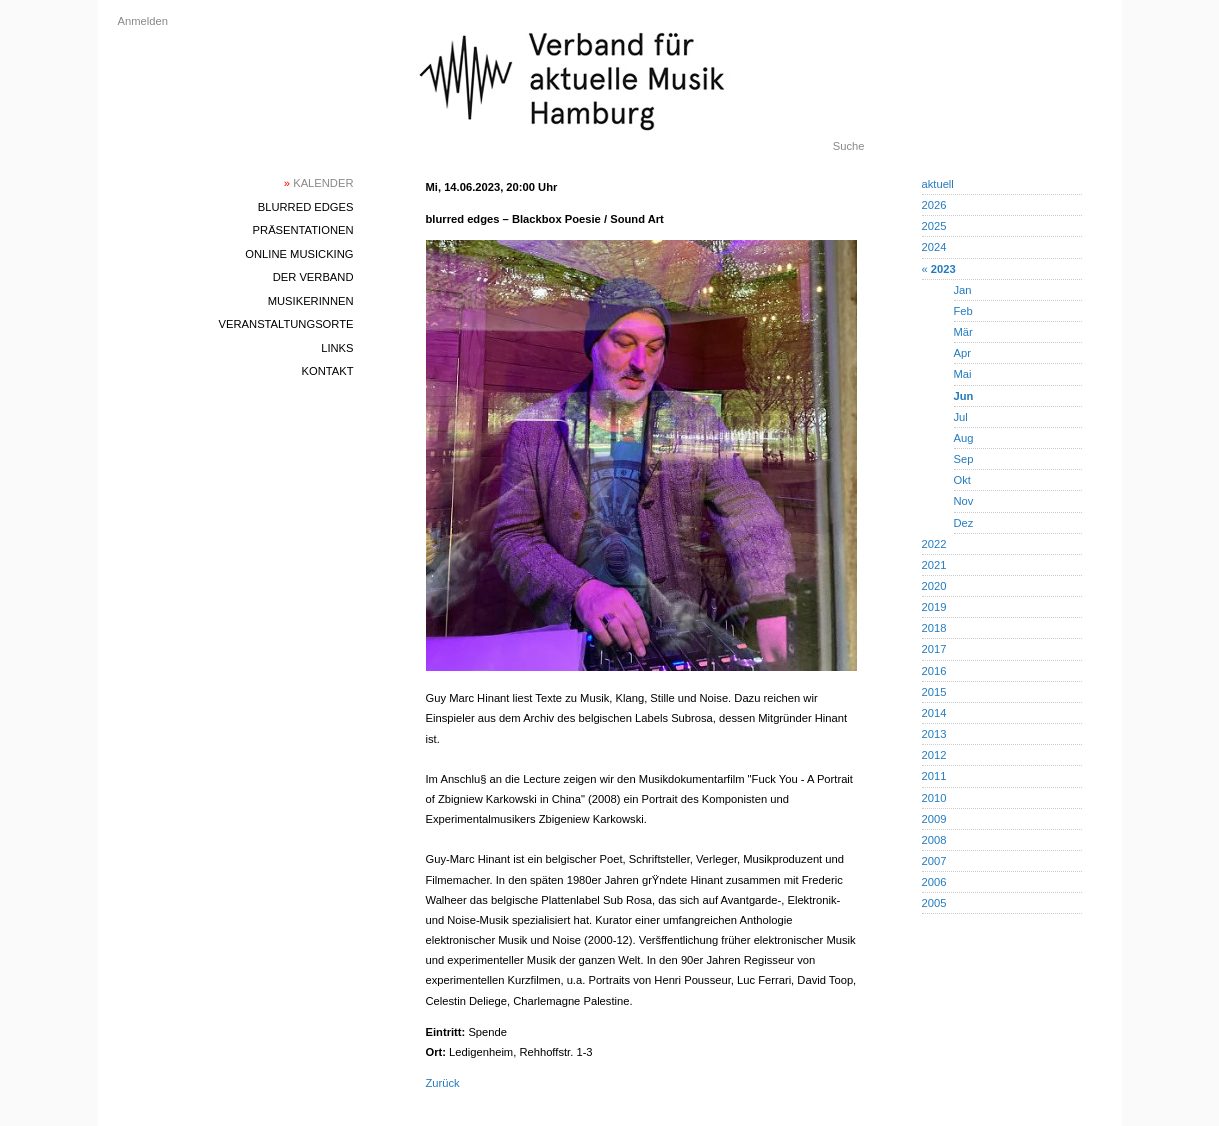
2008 (934, 840)
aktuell (938, 184)
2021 (934, 565)
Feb (963, 311)
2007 (934, 861)
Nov (964, 501)
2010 (934, 798)
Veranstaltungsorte (286, 324)
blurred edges (306, 207)
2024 (934, 247)
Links (337, 348)
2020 (934, 586)
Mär (963, 332)
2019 (934, 607)
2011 (934, 776)
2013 (934, 734)
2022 (934, 544)
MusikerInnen (311, 301)
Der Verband (313, 277)
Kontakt (327, 371)
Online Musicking (299, 254)
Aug (964, 438)
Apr (962, 353)
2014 (934, 713)
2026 (934, 205)
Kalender (319, 183)
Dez (964, 523)
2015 (934, 692)
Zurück (443, 1083)
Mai (963, 374)
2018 (934, 628)
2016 (934, 671)
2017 (934, 649)
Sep (964, 459)
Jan (963, 290)
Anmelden (143, 21)
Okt (962, 480)
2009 (934, 819)
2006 (934, 882)
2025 (934, 226)
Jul (961, 417)
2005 (934, 903)
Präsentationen (303, 230)
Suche (849, 146)
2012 (934, 755)
